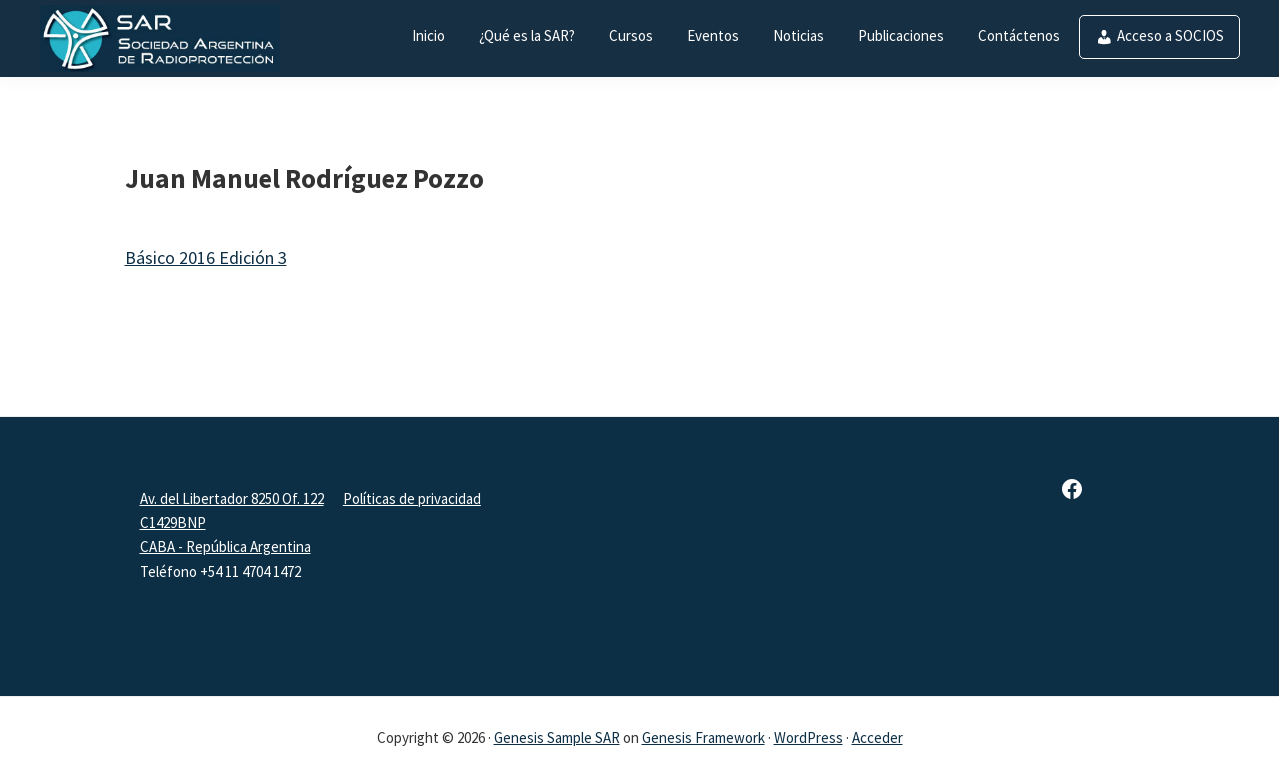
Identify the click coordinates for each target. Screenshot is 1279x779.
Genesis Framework (703, 737)
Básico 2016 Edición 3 (206, 257)
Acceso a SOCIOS (1170, 35)
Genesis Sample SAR (557, 737)
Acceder (877, 737)
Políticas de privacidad (412, 498)
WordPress (808, 737)
